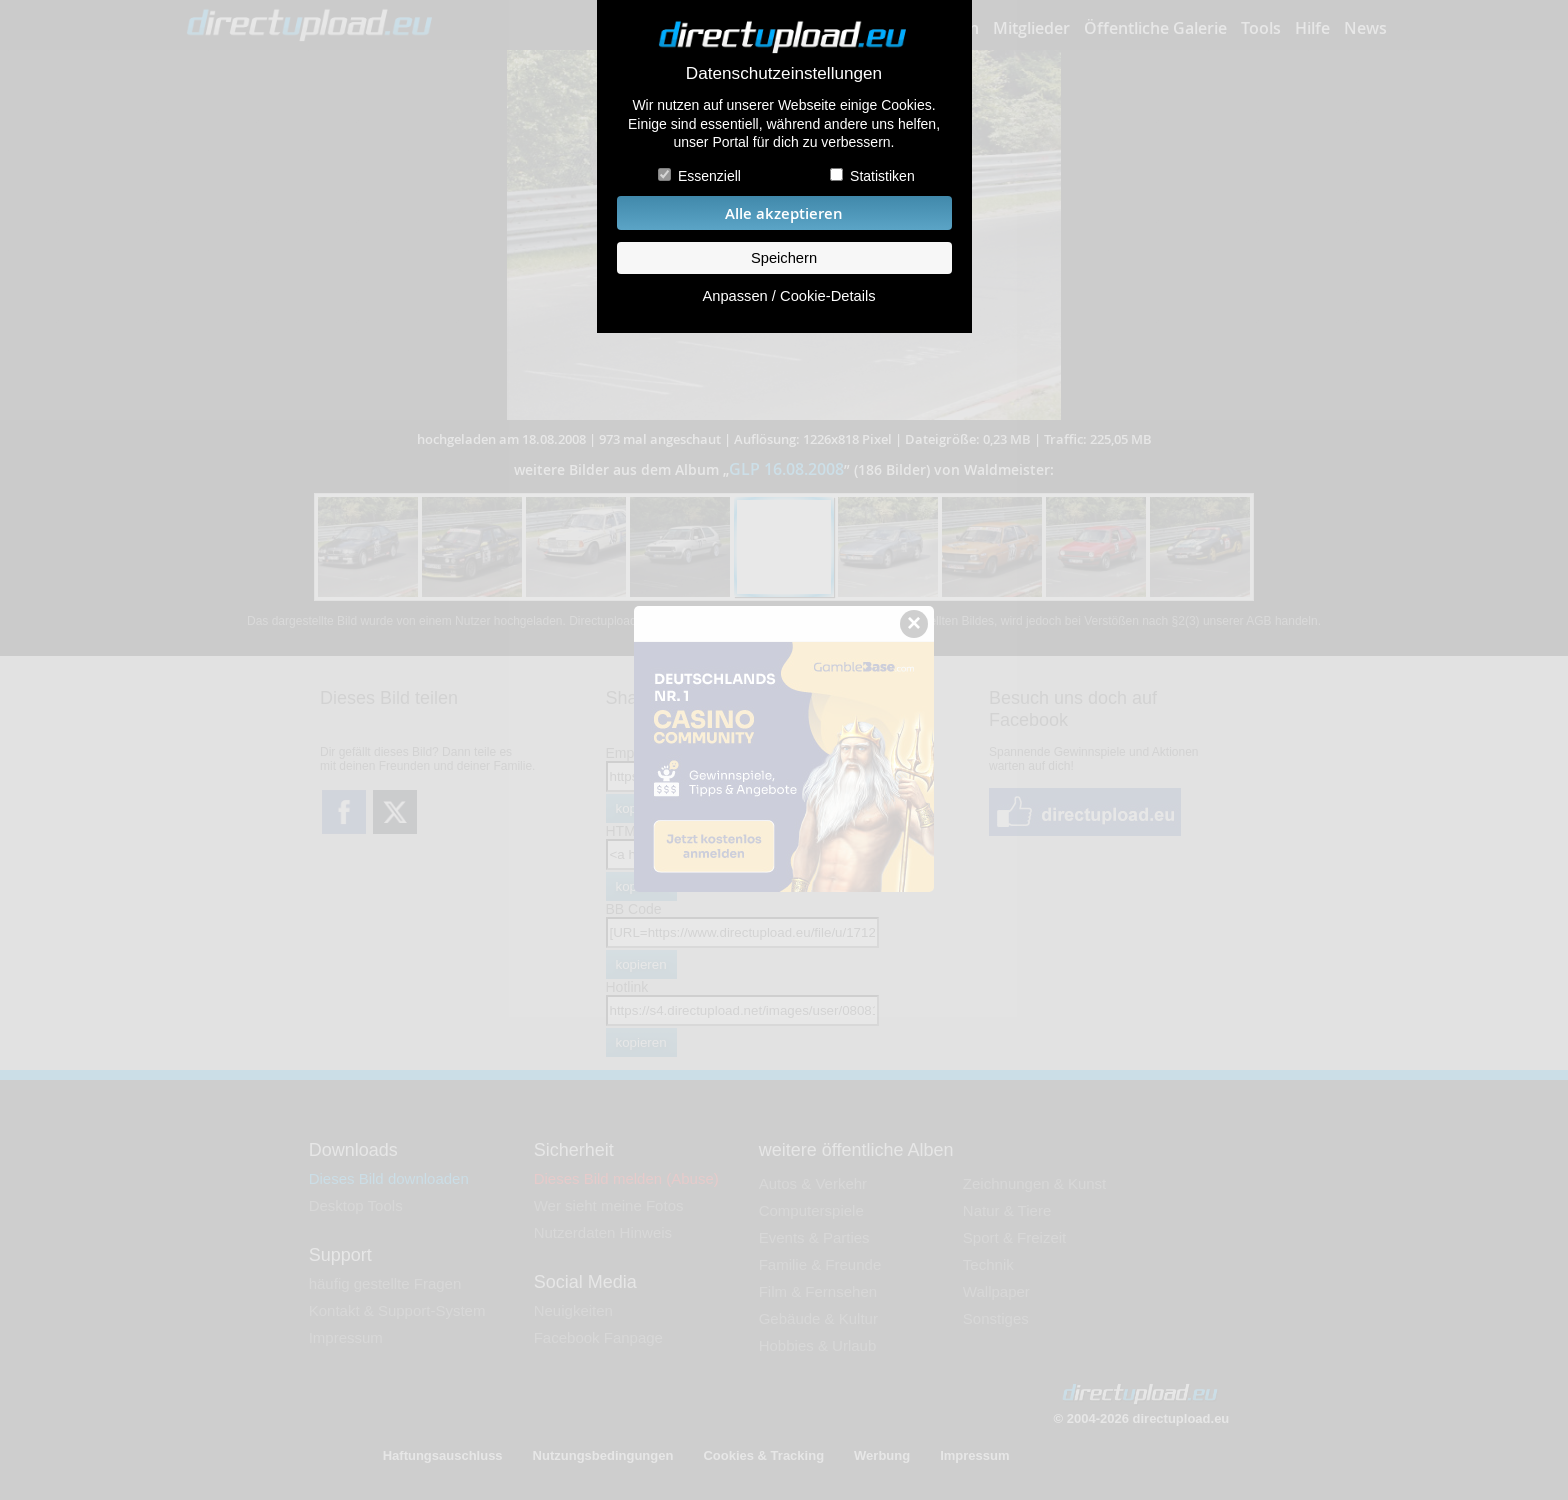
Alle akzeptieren (784, 213)
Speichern (784, 258)
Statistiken (882, 176)
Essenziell (709, 176)
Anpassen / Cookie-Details (788, 296)
